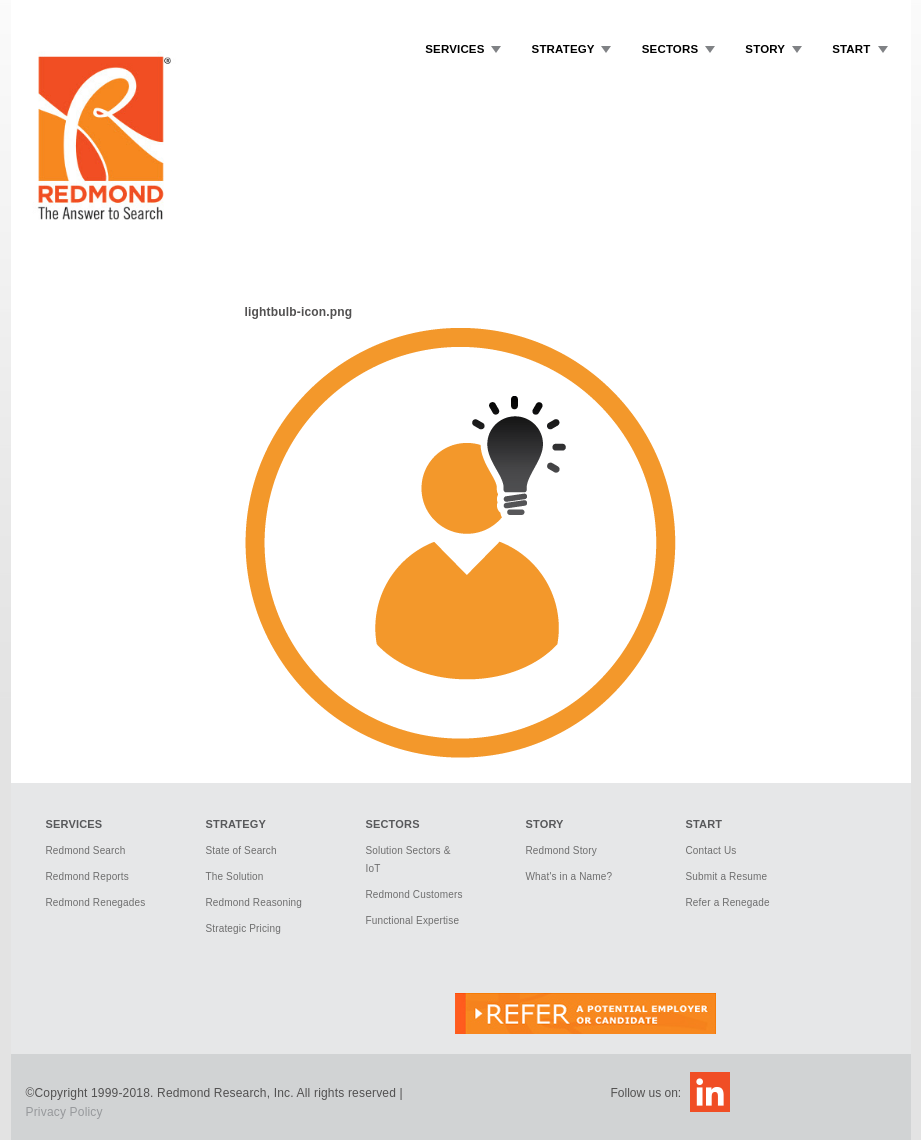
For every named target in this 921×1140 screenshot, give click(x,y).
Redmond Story (561, 850)
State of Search (241, 850)
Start (851, 49)
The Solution (235, 876)
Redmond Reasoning (254, 902)
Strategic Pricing (243, 928)
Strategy (563, 49)
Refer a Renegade (728, 902)
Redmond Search (86, 850)
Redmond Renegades (96, 902)
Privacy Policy (64, 1112)
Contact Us (711, 850)
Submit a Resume (727, 876)
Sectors (670, 49)
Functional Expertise (413, 920)
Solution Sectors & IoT (408, 859)
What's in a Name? (569, 876)
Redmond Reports (87, 876)
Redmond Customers (414, 894)
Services (454, 49)
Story (765, 49)
